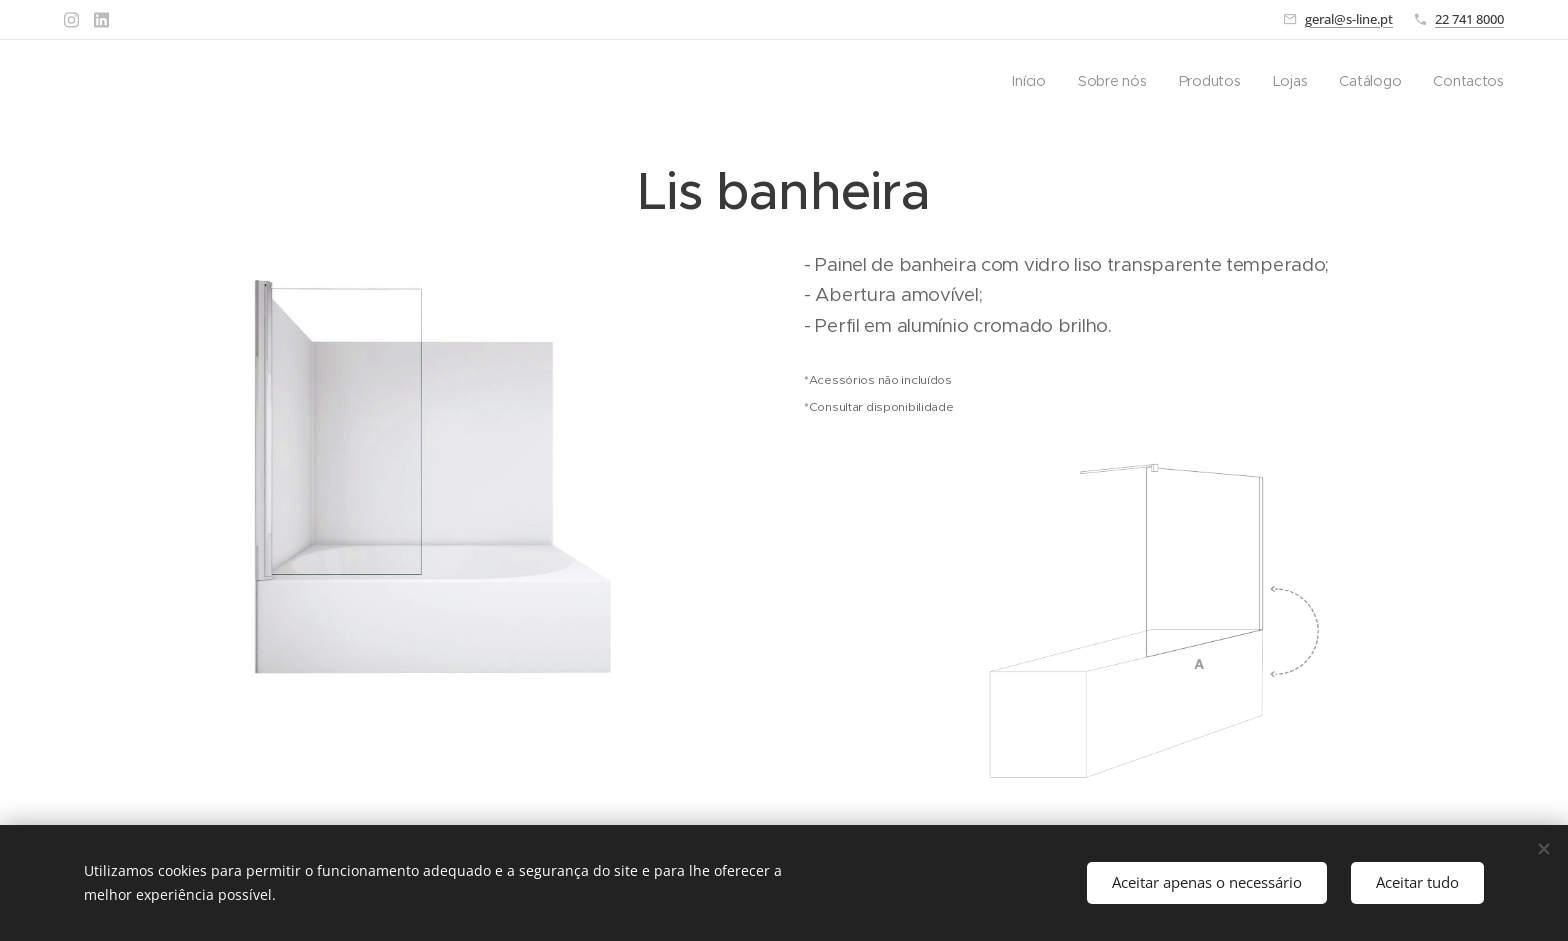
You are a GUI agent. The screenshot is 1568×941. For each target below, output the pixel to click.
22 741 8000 (1469, 19)
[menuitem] (1034, 81)
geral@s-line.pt (1349, 19)
